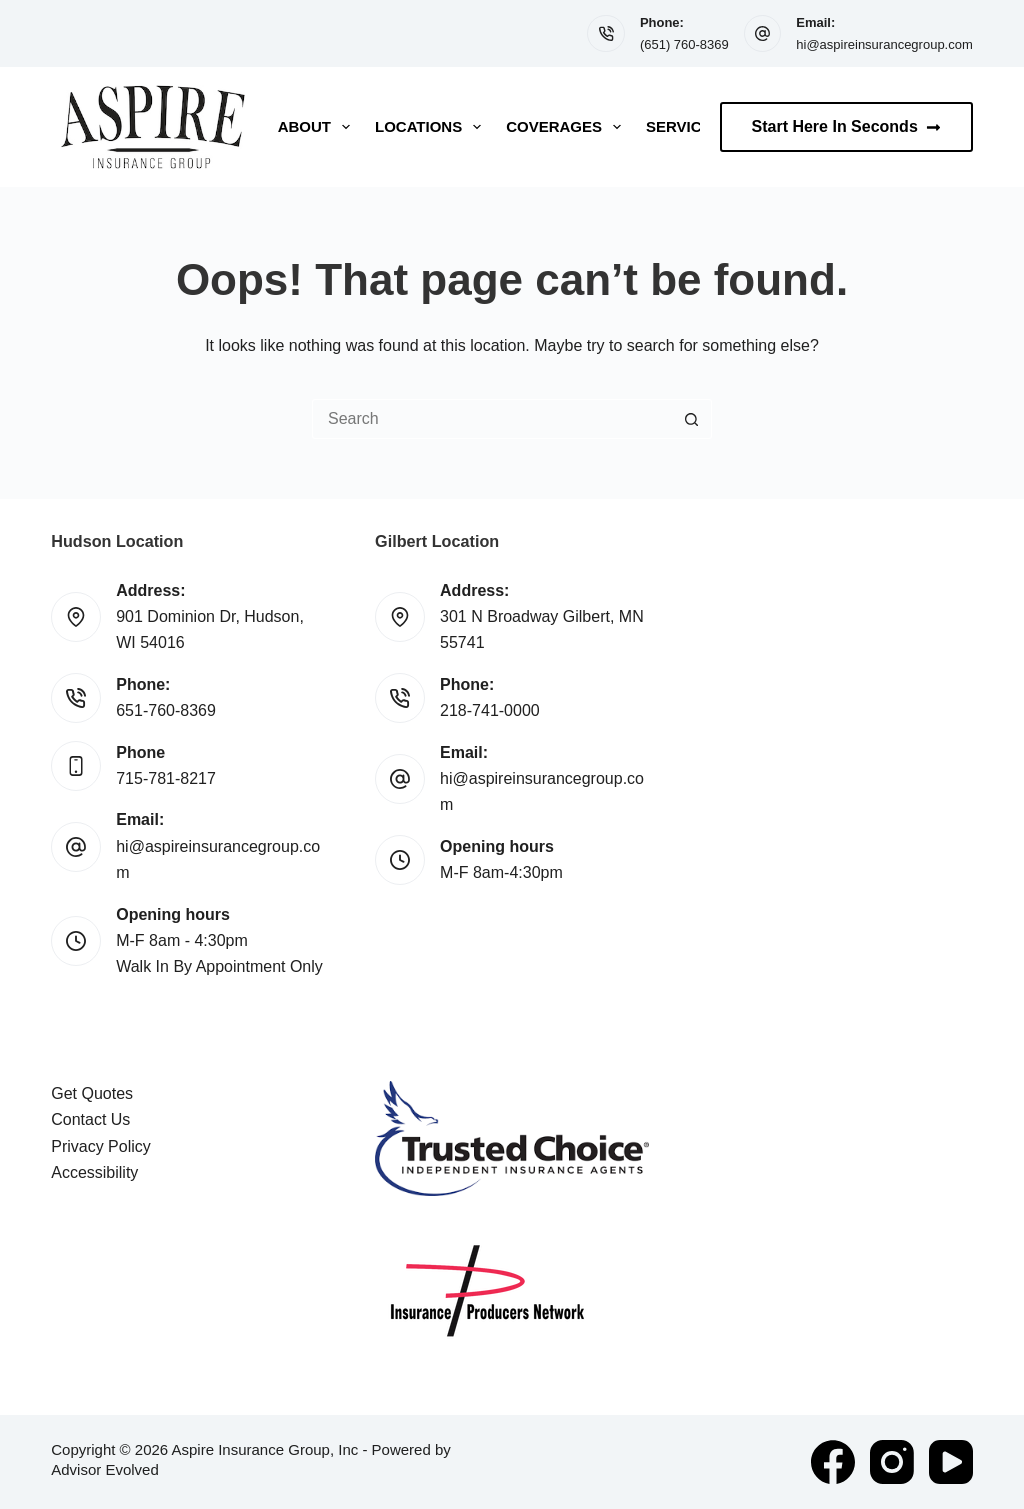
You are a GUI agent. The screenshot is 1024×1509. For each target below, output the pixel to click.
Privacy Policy (101, 1146)
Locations (432, 127)
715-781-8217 (166, 778)
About (318, 127)
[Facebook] (833, 1462)
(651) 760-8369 (684, 44)
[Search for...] (492, 419)
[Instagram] (892, 1462)
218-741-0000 (490, 710)
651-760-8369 (166, 710)
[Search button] (692, 419)
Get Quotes (92, 1093)
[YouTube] (951, 1462)
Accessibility (94, 1172)
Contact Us (90, 1119)
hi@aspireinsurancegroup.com (884, 44)
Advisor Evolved (105, 1469)
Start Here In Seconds (846, 126)
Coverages (567, 127)
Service (679, 126)
